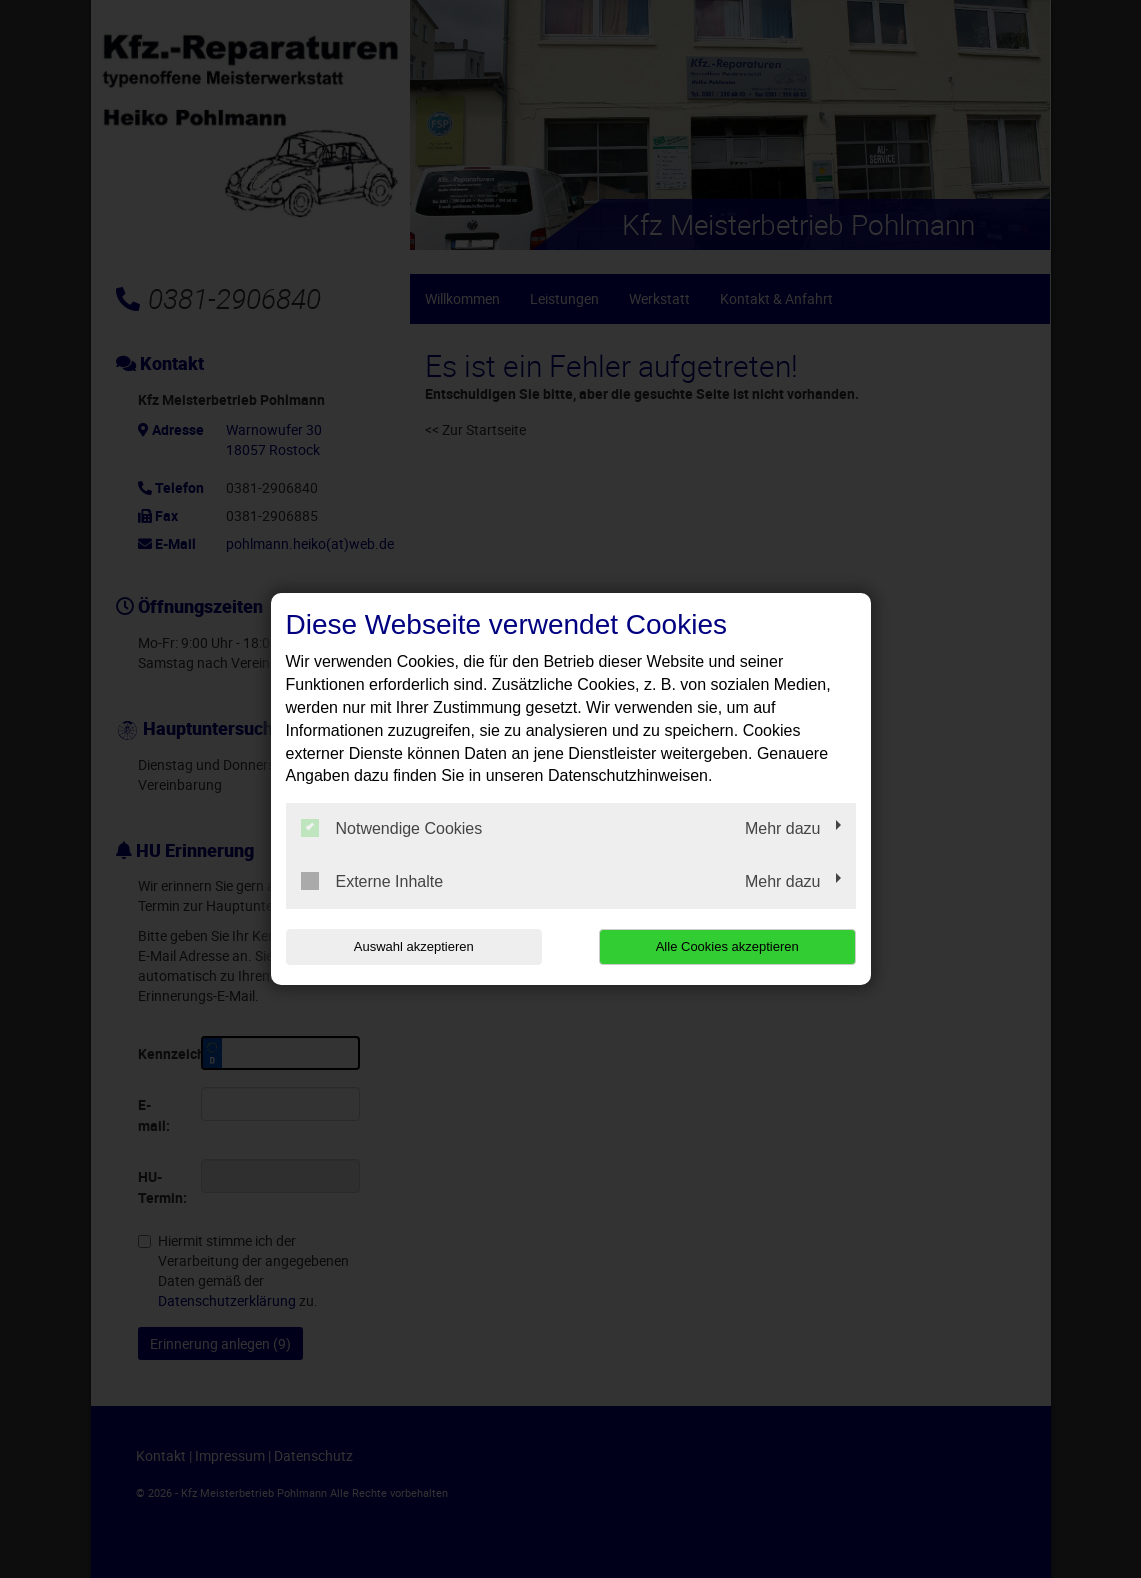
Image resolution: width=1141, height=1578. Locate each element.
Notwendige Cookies (392, 828)
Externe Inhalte (372, 881)
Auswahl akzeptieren (414, 946)
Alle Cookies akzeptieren (727, 946)
